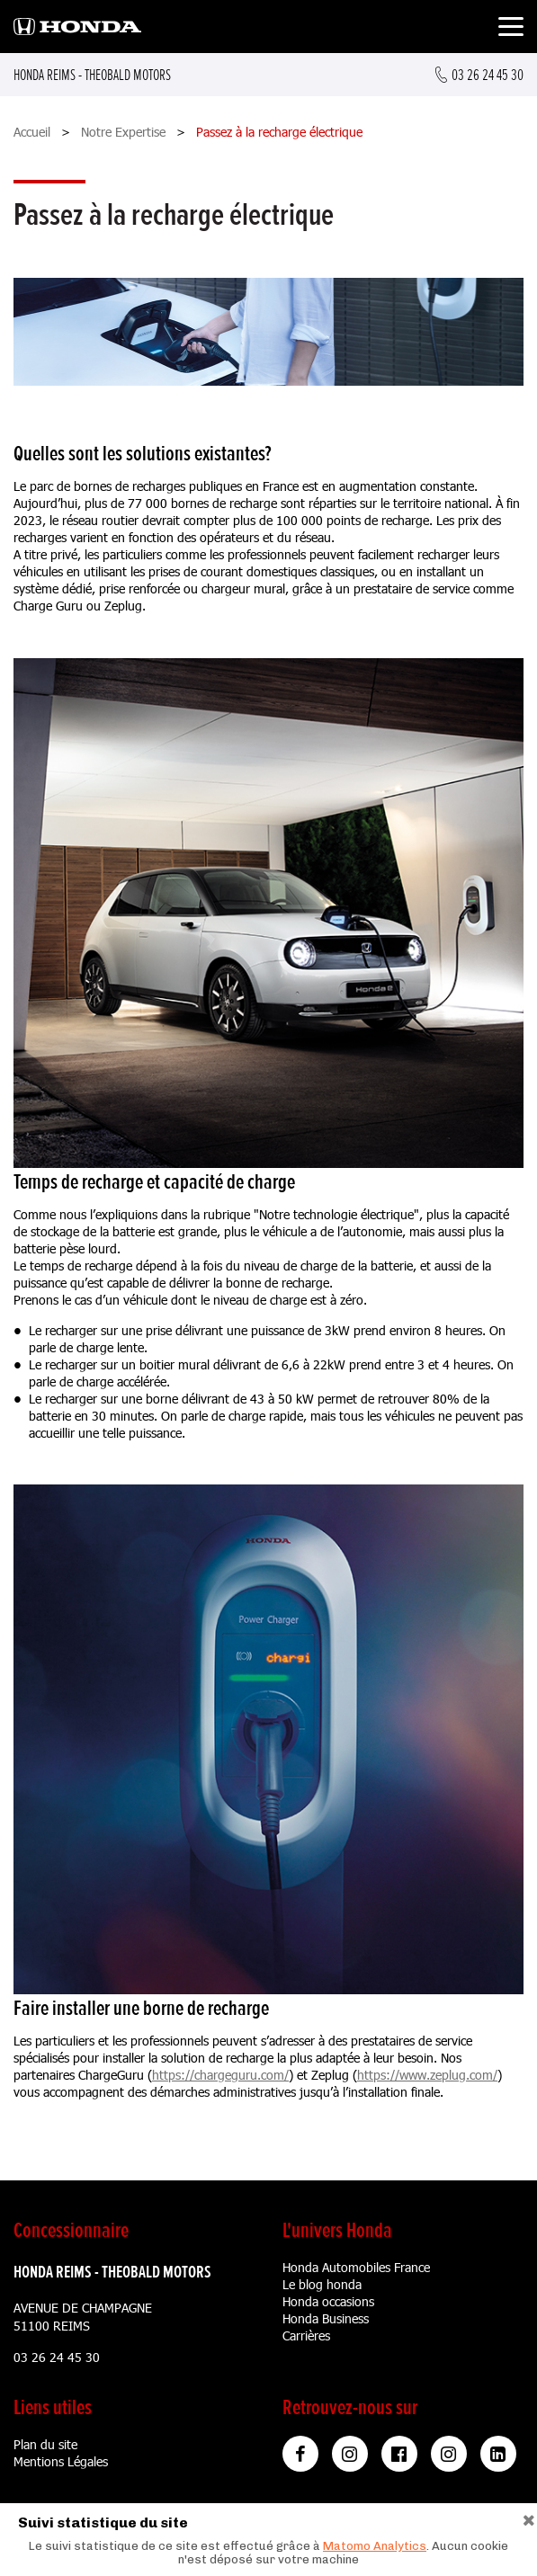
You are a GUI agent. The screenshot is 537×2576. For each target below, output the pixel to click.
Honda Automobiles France (356, 2267)
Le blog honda (322, 2284)
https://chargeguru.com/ (220, 2074)
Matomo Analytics (374, 2546)
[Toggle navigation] (511, 29)
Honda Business (325, 2318)
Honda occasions (328, 2301)
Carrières (306, 2335)
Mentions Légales (60, 2461)
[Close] (529, 2518)
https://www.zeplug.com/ (427, 2074)
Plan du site (45, 2444)
